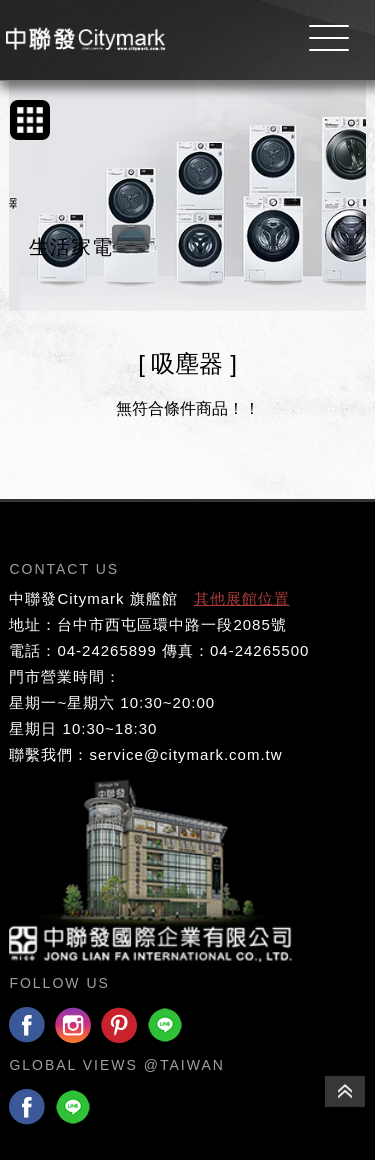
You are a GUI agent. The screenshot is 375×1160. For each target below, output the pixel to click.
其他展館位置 (242, 598)
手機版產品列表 (30, 120)
